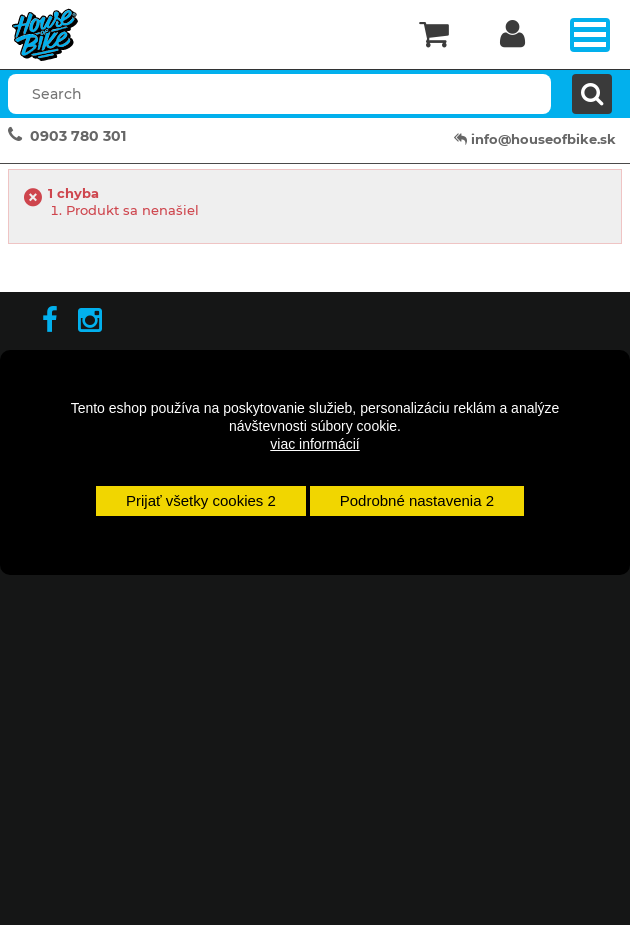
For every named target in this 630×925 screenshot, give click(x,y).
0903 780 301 (78, 136)
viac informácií (314, 444)
